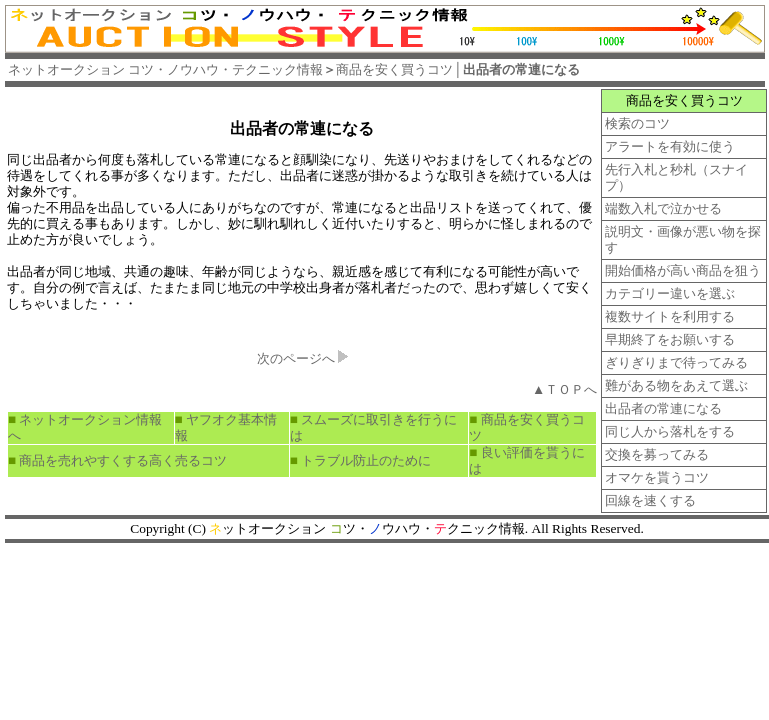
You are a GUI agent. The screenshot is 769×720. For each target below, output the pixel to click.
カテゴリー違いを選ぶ (670, 293)
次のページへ (296, 358)
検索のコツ (637, 123)
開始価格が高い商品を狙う (683, 270)
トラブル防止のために (366, 460)
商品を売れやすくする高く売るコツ (123, 460)
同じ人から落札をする (670, 431)
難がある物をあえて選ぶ (676, 385)
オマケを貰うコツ (657, 477)
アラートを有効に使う (670, 146)
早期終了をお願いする (670, 339)
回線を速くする (650, 500)
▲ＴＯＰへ (564, 389)
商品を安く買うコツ (451, 69)
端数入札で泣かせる (663, 208)
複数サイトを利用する (670, 316)
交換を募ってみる (657, 454)
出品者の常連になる (302, 128)
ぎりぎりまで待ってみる (676, 362)
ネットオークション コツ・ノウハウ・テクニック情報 (165, 69)
